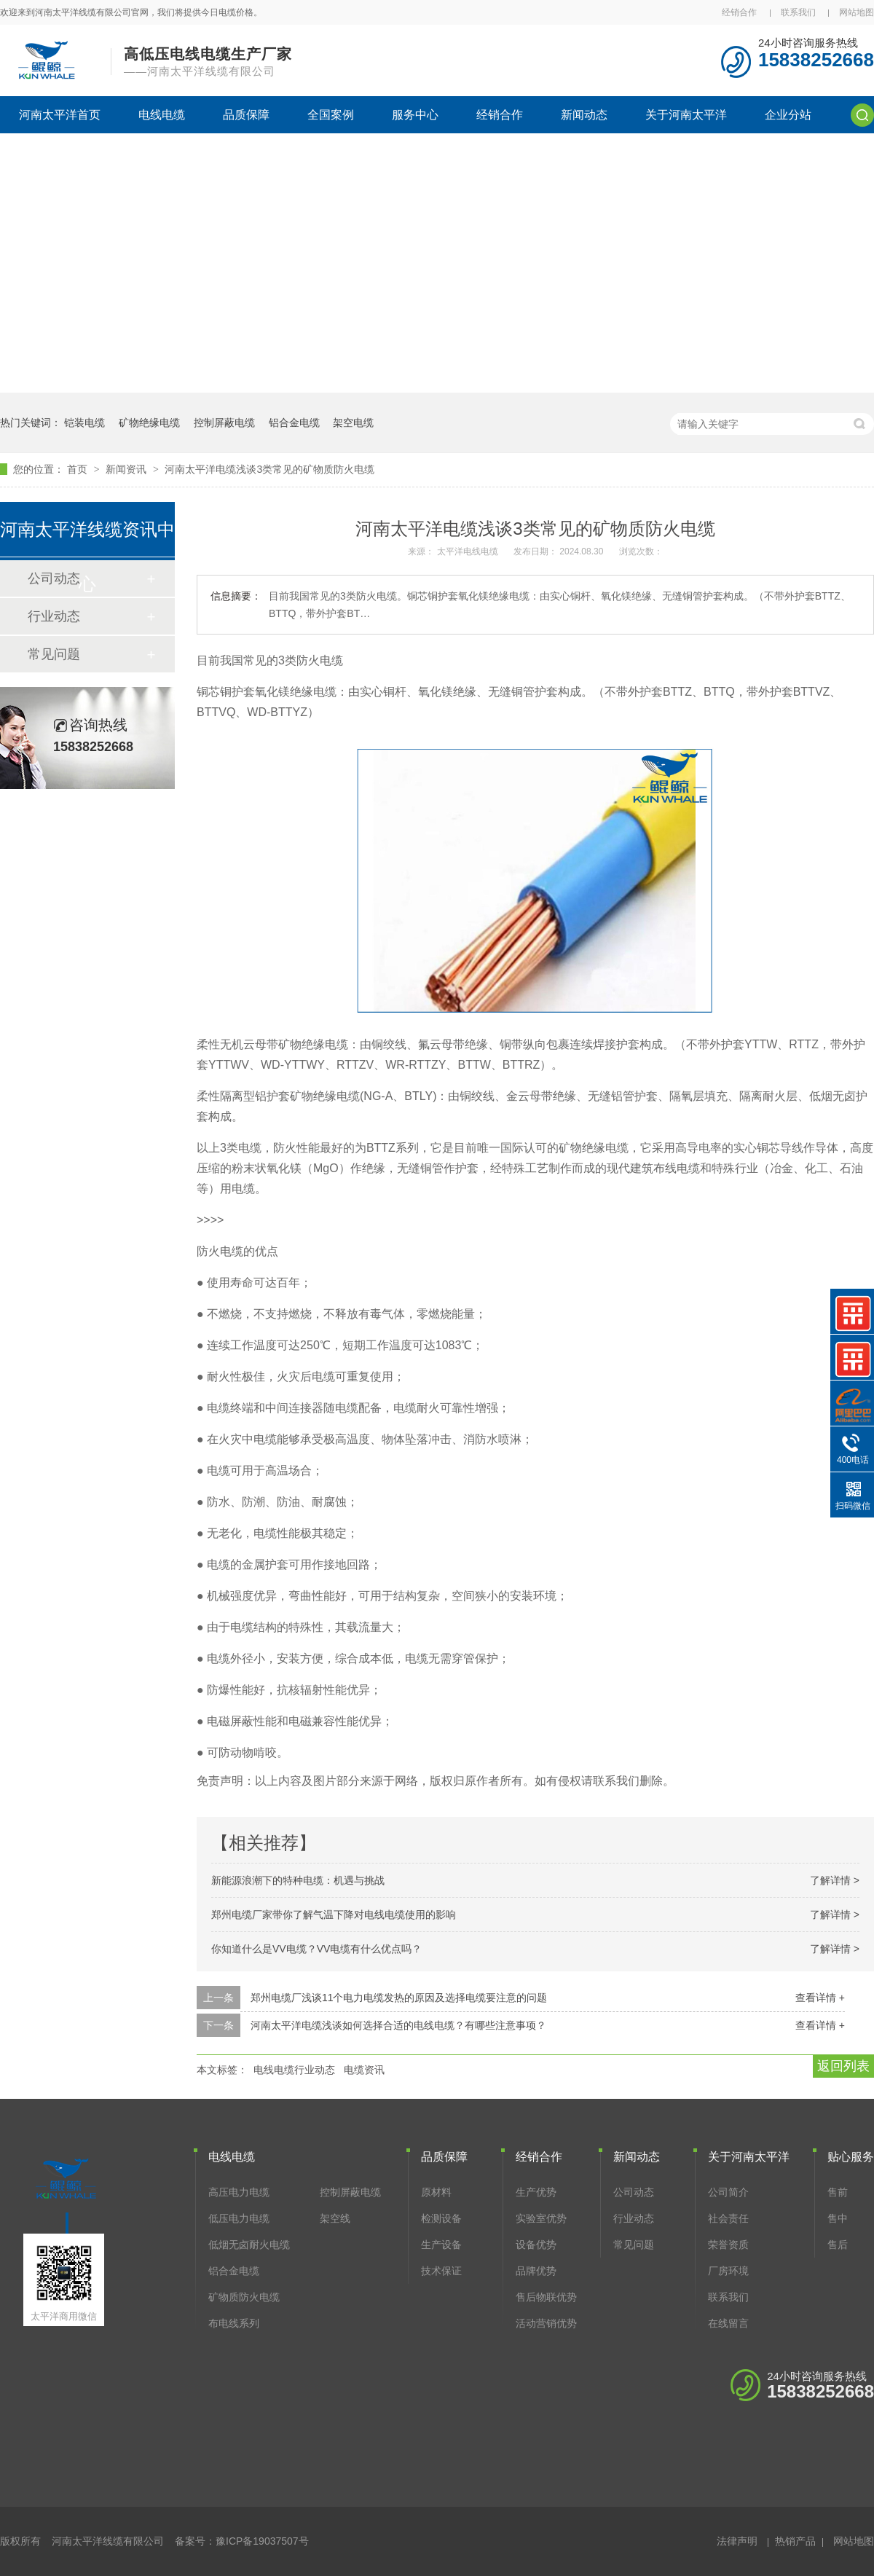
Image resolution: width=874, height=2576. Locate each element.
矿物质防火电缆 (244, 2297)
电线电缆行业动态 (294, 2070)
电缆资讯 (364, 2070)
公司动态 (633, 2192)
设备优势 (536, 2244)
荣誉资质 (728, 2244)
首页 (78, 469)
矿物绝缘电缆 (149, 422)
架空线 (335, 2218)
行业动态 (54, 616)
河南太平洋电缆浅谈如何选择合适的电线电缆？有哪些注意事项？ (398, 2025)
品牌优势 (536, 2271)
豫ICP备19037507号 (262, 2541)
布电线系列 (233, 2323)
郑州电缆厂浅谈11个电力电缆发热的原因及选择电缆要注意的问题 (399, 1997)
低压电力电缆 (238, 2218)
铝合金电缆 (294, 422)
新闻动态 (584, 115)
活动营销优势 (546, 2323)
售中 (837, 2218)
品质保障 (246, 115)
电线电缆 (161, 115)
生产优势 (536, 2192)
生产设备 (441, 2244)
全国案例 (330, 115)
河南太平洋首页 (60, 115)
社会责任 (728, 2218)
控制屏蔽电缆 (224, 422)
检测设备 (441, 2218)
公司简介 (728, 2192)
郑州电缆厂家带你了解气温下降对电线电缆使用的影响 (333, 1914)
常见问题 (54, 654)
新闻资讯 (127, 469)
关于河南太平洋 (686, 115)
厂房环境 (728, 2271)
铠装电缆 (84, 422)
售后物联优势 (546, 2297)
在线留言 (728, 2323)
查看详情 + (820, 1997)
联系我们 (798, 12)
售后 (837, 2244)
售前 (837, 2192)
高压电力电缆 (238, 2192)
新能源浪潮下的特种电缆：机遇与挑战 (298, 1880)
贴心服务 (850, 2157)
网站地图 (856, 12)
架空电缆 (353, 422)
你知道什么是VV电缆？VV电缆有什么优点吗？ (316, 1949)
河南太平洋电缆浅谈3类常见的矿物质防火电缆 (269, 469)
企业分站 (788, 115)
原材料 (436, 2192)
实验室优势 (541, 2218)
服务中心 (415, 115)
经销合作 (739, 12)
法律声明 (737, 2541)
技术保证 (441, 2271)
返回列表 (843, 2066)
